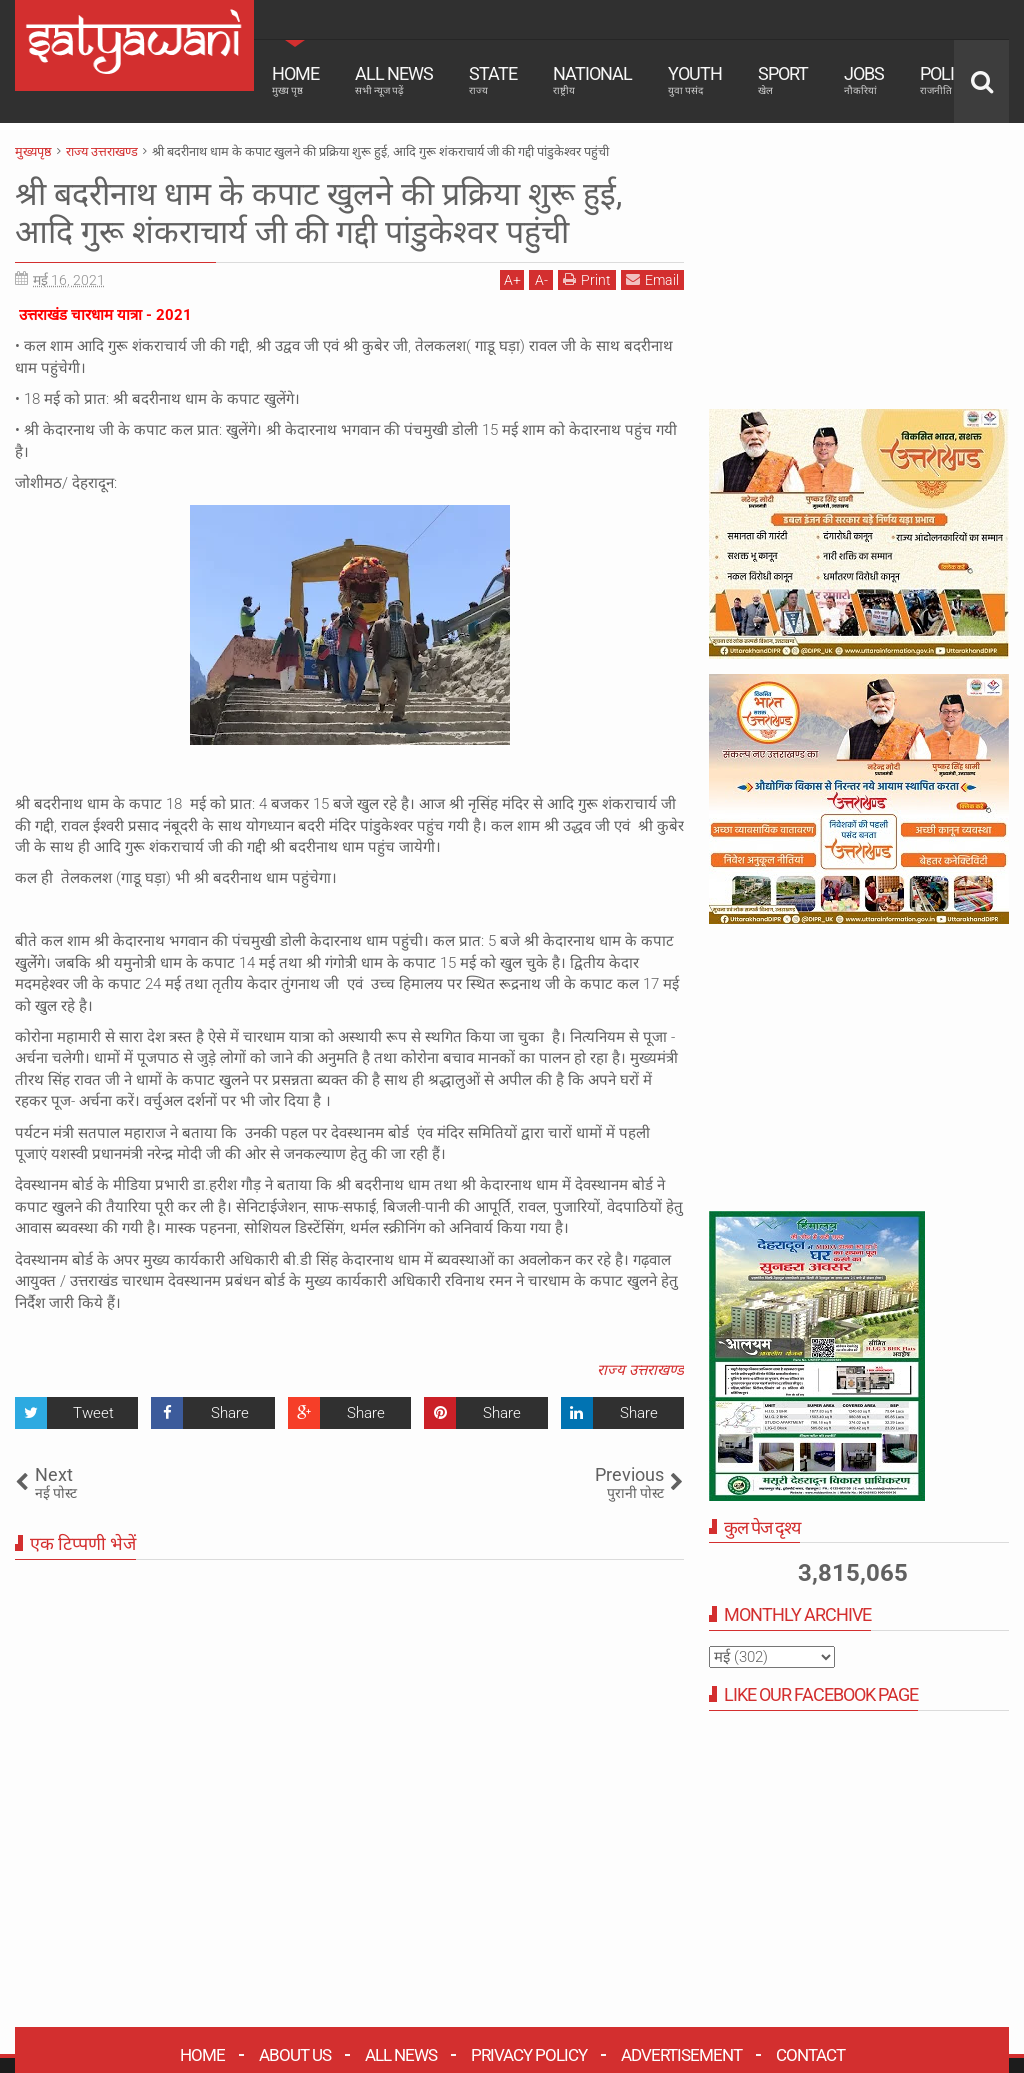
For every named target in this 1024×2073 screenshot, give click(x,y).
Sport (783, 80)
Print (587, 279)
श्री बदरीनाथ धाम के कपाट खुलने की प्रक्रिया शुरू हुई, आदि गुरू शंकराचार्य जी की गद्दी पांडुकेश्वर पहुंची (318, 213)
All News (394, 80)
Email (652, 279)
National (592, 80)
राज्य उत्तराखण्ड (640, 1370)
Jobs (864, 80)
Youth (695, 80)
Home (295, 80)
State (493, 80)
